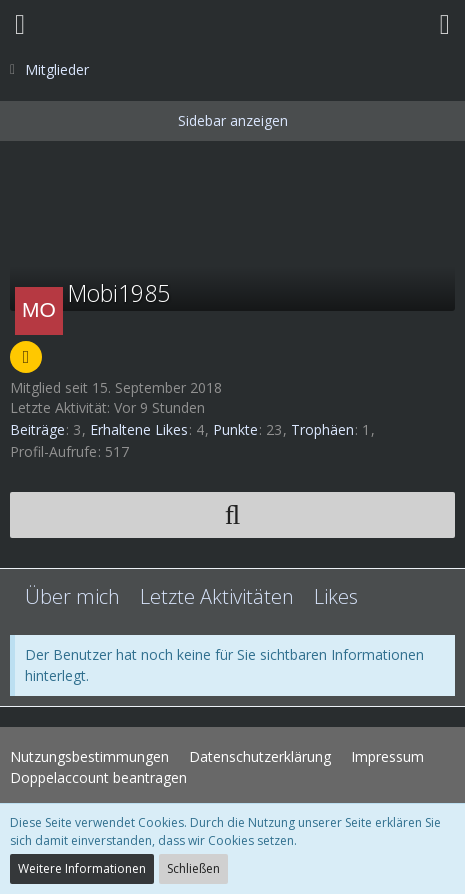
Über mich (72, 596)
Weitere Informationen (82, 868)
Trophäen (322, 429)
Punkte (235, 429)
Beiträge (37, 429)
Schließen (193, 868)
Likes (336, 596)
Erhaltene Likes (139, 429)
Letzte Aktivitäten (217, 596)
